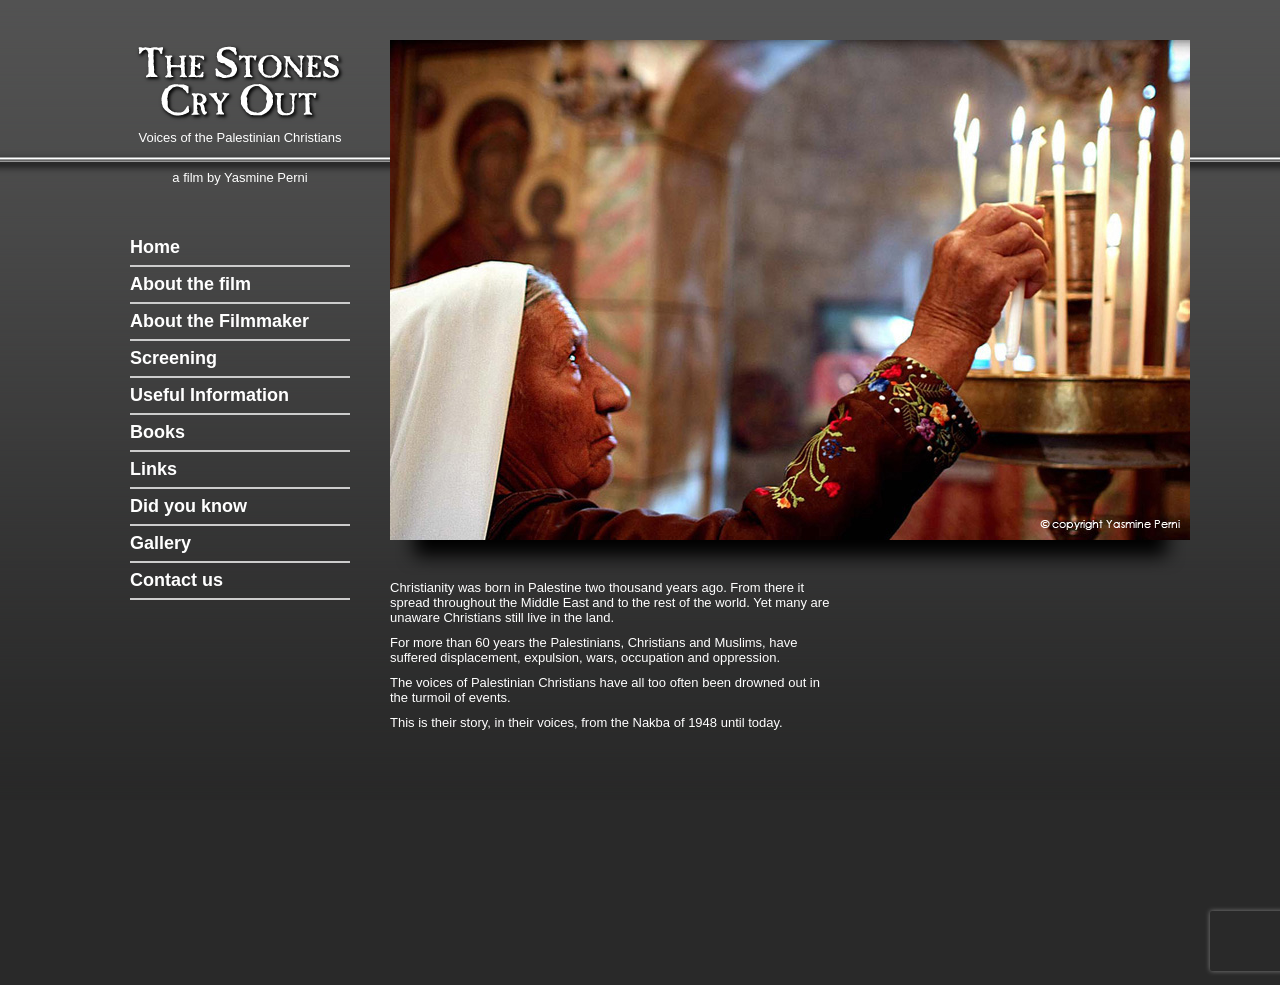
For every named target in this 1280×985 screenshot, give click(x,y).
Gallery (160, 543)
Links (153, 469)
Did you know (188, 506)
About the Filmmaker (219, 321)
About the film (190, 284)
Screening (173, 358)
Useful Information (209, 395)
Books (157, 432)
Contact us (176, 580)
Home (155, 247)
